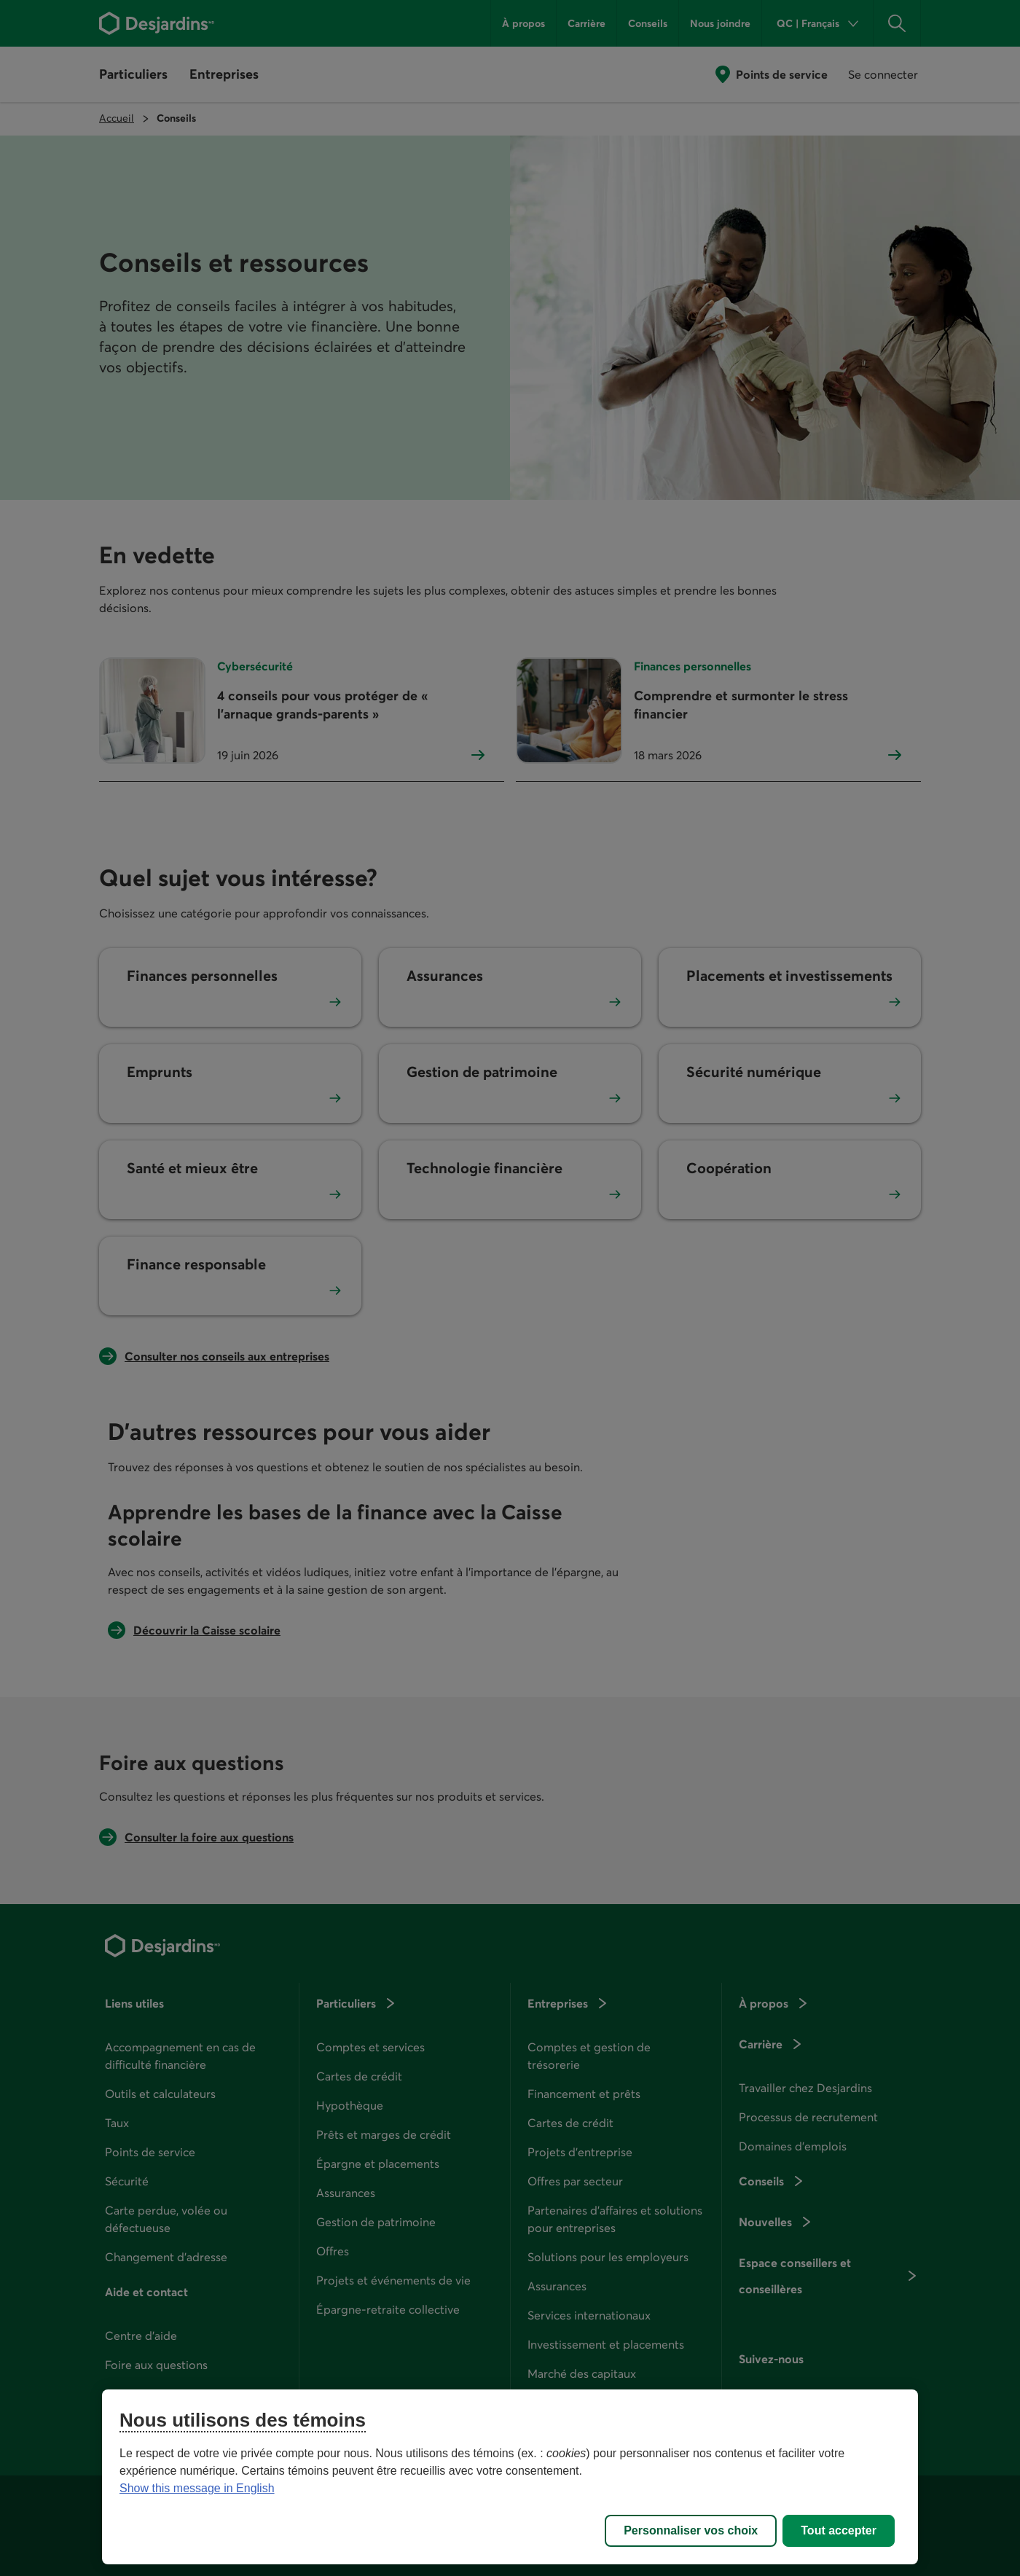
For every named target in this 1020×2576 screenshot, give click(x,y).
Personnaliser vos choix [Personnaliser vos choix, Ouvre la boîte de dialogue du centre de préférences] (691, 2530)
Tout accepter (838, 2530)
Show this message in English (197, 2488)
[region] (510, 2476)
